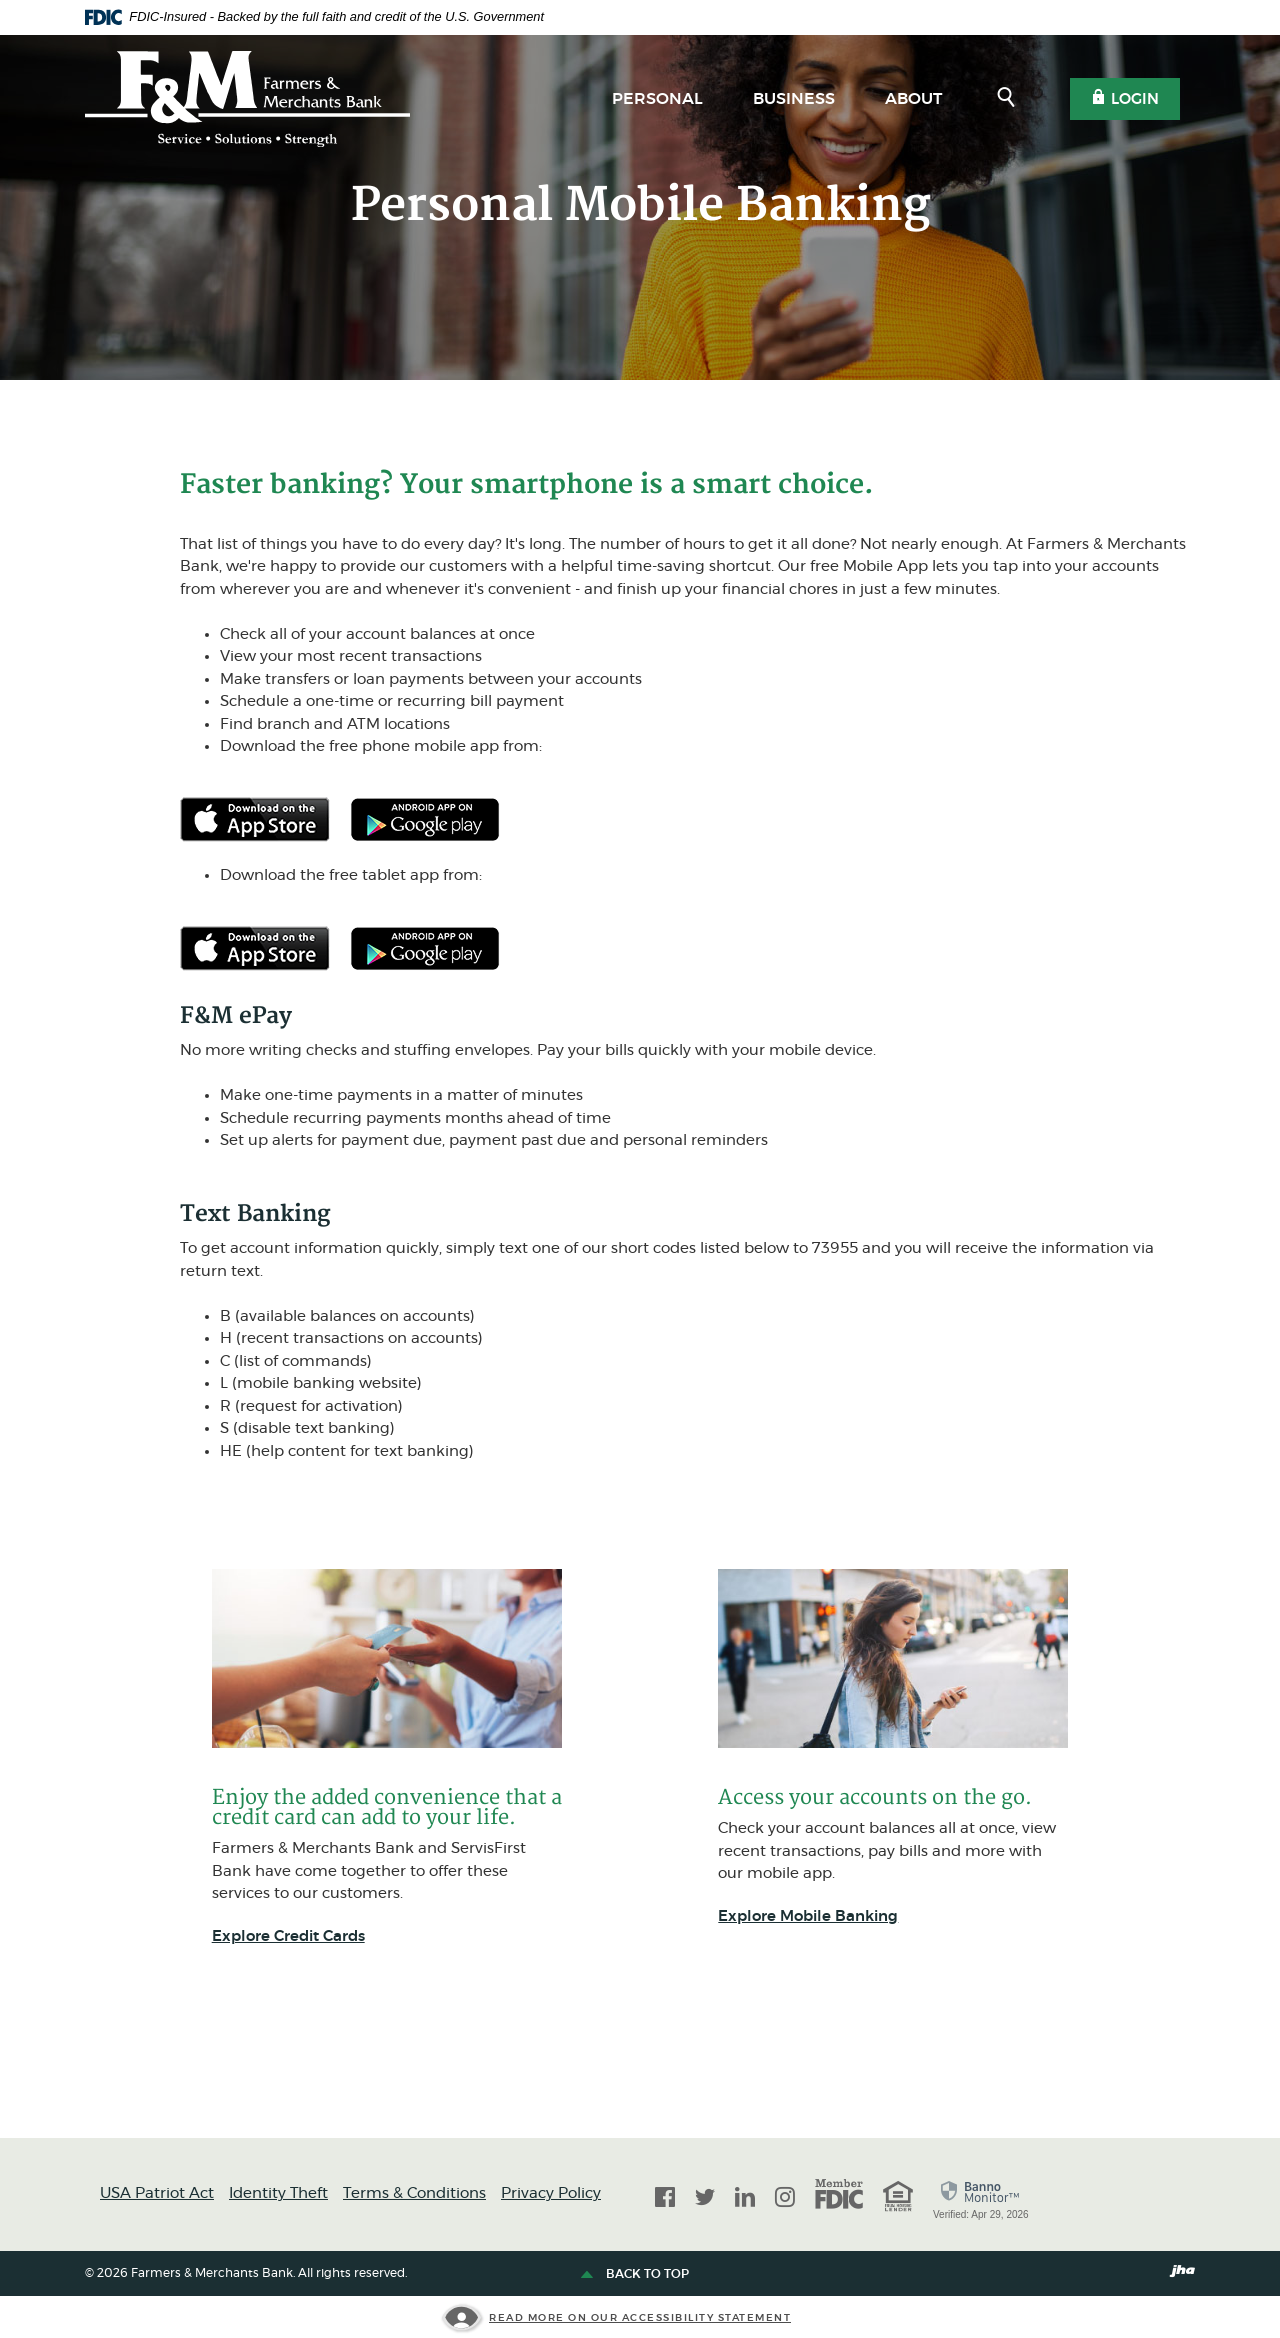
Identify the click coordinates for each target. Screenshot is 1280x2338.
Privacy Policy (551, 2193)
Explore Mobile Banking (808, 1916)
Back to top (637, 2275)
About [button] (913, 99)
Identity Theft (278, 2193)
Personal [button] (657, 99)
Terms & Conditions (414, 2193)
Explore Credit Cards (288, 1936)
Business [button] (794, 99)
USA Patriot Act (157, 2193)
